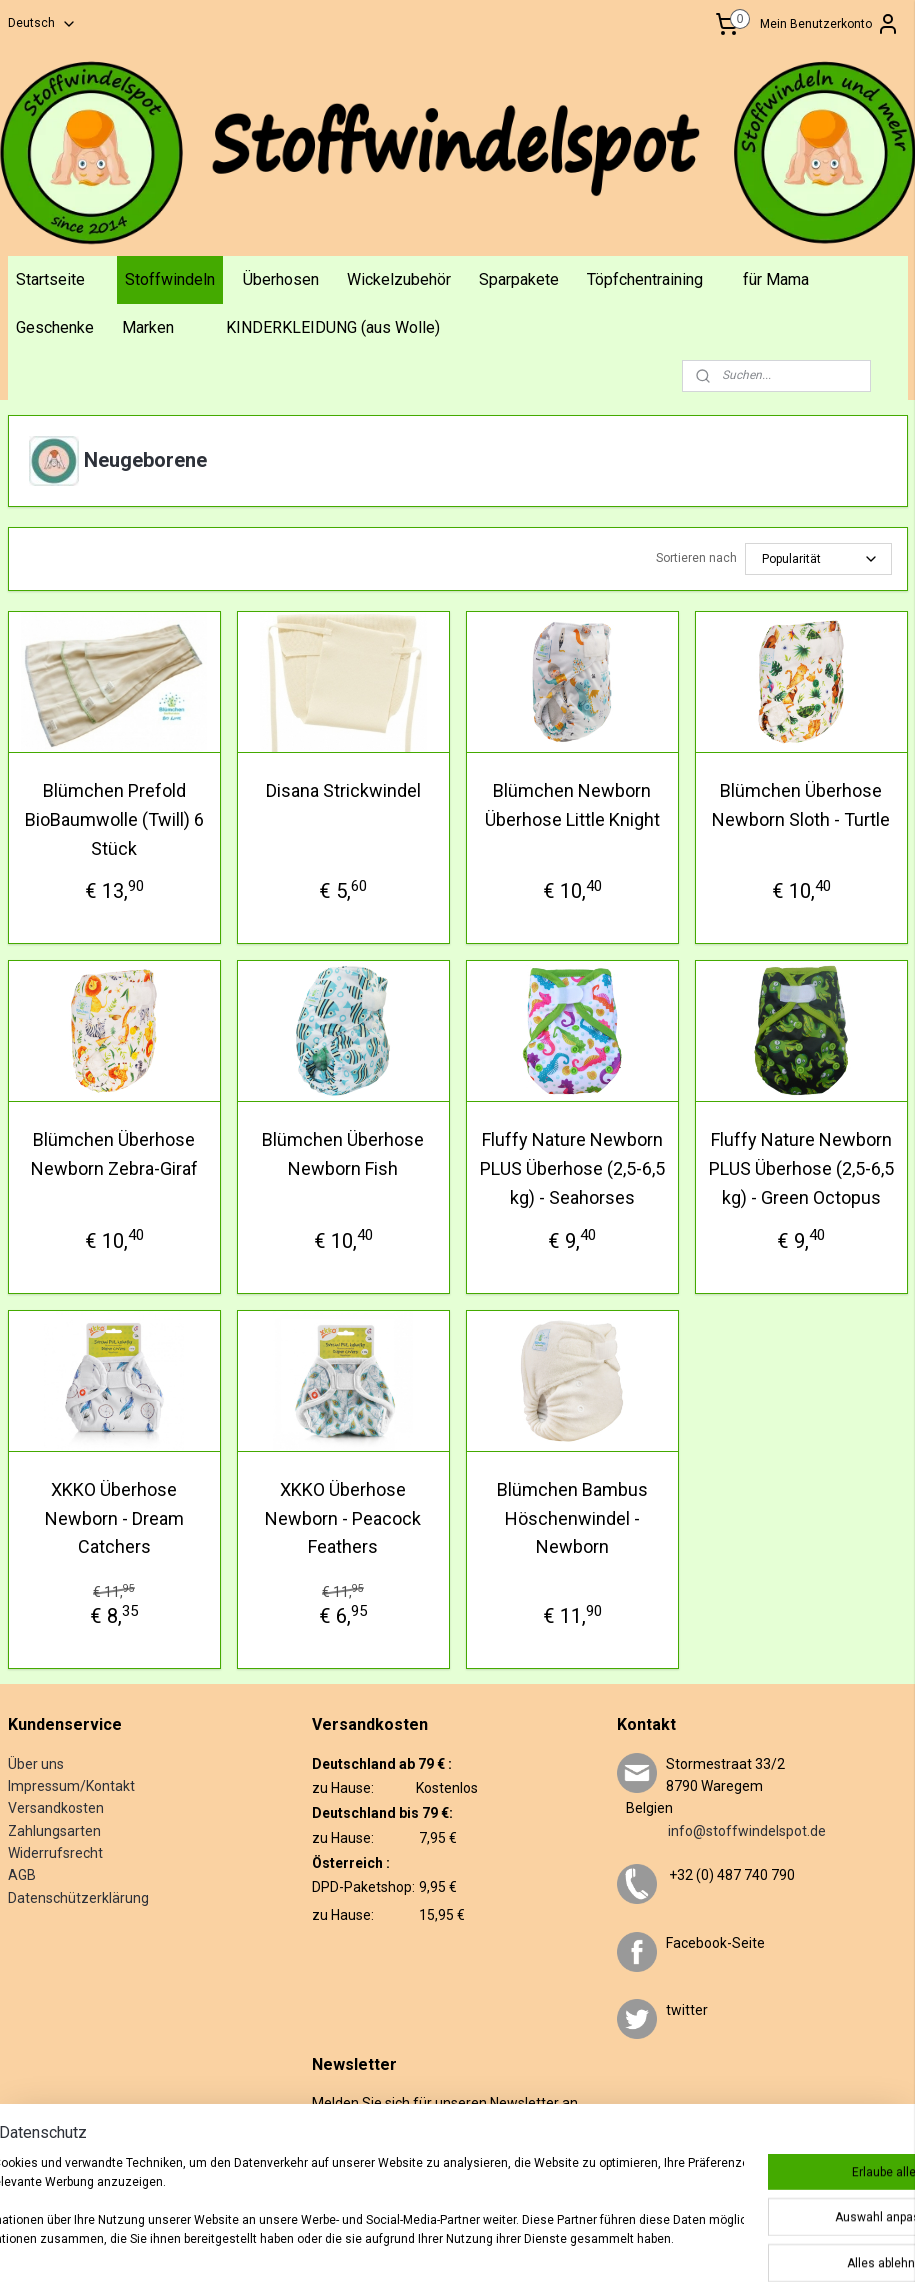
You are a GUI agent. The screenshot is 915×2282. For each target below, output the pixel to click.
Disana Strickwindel (343, 790)
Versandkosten (56, 1808)
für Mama (776, 279)
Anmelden (356, 2167)
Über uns (36, 1764)
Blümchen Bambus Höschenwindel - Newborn (572, 1518)
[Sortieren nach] (818, 559)
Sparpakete (519, 279)
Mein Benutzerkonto (830, 24)
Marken (148, 327)
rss (497, 2245)
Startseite (50, 279)
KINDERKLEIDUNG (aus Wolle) (333, 327)
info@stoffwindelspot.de (721, 1831)
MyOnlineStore (743, 2245)
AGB (22, 1875)
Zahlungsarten (54, 1831)
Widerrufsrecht (55, 1853)
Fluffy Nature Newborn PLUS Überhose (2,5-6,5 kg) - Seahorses (572, 1168)
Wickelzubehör (399, 279)
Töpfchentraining (645, 279)
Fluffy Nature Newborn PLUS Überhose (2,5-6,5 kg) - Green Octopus (801, 1168)
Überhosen (281, 279)
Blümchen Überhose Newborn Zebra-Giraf (114, 1154)
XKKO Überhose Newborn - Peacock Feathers (343, 1518)
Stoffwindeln (170, 279)
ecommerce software (572, 2245)
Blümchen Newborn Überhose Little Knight (572, 805)
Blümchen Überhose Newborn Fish (343, 1154)
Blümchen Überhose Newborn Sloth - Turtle (801, 805)
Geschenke (55, 327)
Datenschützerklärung (78, 1898)
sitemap (458, 2245)
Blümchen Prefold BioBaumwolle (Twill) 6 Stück (114, 819)
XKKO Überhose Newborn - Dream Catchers (114, 1518)
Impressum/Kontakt (71, 1786)
